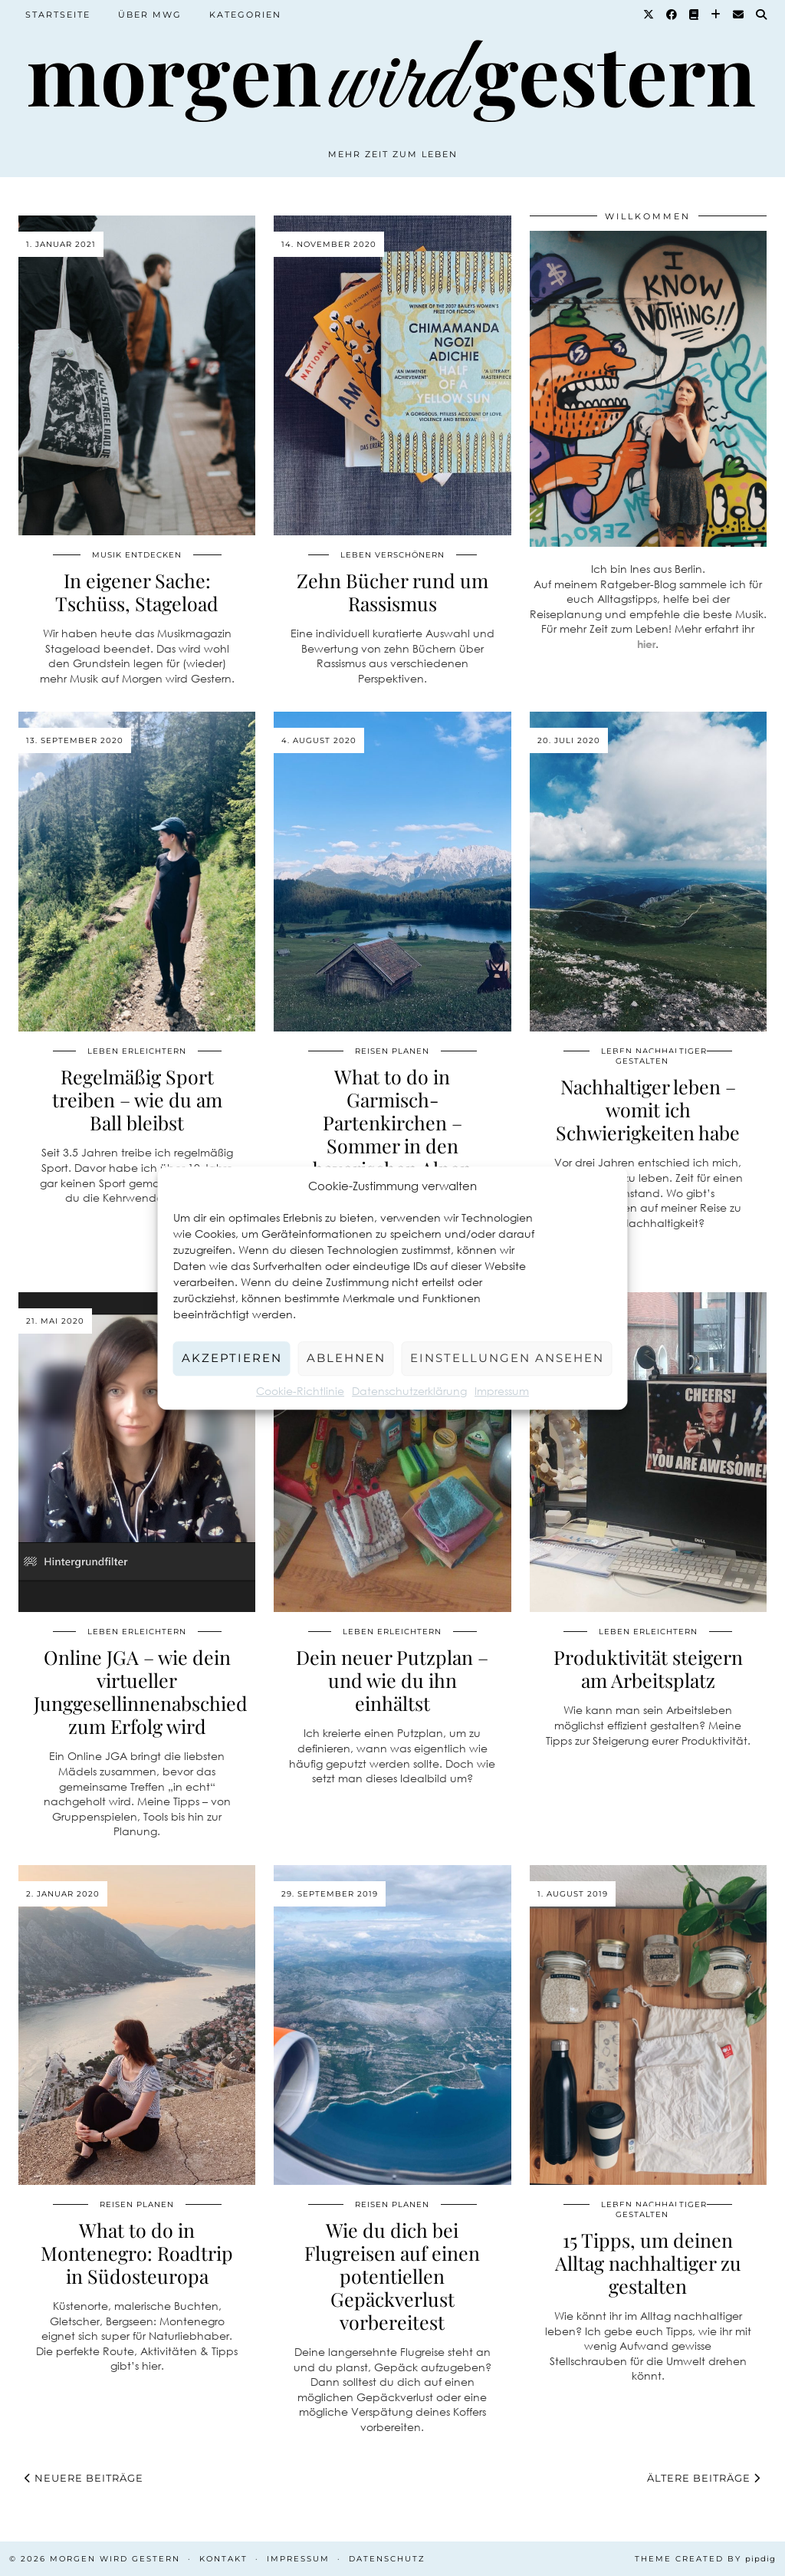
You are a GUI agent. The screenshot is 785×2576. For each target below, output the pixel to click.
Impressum (502, 1390)
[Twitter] (649, 14)
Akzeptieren (232, 1358)
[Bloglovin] (716, 14)
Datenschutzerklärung (409, 1390)
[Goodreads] (694, 14)
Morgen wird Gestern (115, 2559)
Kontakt (223, 2559)
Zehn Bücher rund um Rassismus (392, 592)
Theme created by (705, 2559)
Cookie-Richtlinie (300, 1390)
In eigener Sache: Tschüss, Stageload (136, 592)
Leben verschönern (392, 555)
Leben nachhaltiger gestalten (654, 1056)
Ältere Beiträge (703, 2478)
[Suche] (762, 14)
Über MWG (150, 14)
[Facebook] (672, 14)
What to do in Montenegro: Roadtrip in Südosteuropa (137, 2252)
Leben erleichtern (136, 1051)
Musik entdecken (137, 555)
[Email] (739, 14)
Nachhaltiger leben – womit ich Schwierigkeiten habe (648, 1109)
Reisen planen (392, 1051)
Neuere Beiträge (84, 2478)
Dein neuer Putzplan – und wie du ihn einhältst (392, 1680)
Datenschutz (387, 2559)
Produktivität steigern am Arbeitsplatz (648, 1668)
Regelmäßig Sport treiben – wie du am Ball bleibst (137, 1099)
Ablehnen (346, 1358)
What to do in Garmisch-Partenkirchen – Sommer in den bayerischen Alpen (392, 1122)
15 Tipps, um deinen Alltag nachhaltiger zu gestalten (648, 2262)
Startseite (57, 14)
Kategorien (245, 14)
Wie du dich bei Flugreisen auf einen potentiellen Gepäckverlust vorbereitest (392, 2275)
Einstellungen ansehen (507, 1358)
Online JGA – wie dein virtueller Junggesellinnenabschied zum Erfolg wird (141, 1691)
